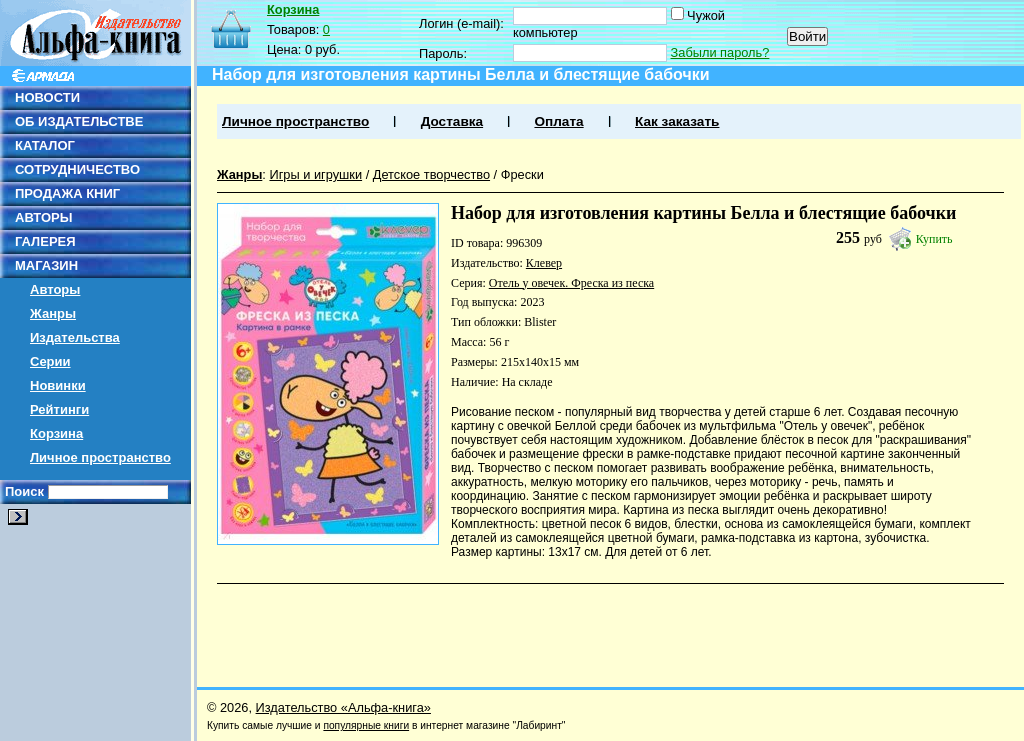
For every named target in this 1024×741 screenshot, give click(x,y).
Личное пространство (100, 457)
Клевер (544, 263)
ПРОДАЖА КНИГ (67, 193)
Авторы (55, 289)
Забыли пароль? (720, 52)
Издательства (75, 337)
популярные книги (366, 725)
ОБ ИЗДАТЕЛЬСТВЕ (79, 121)
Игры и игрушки (315, 174)
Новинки (58, 385)
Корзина (56, 433)
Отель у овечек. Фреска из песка (571, 283)
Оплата (558, 121)
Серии (50, 361)
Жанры (53, 313)
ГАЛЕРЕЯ (45, 241)
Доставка (452, 121)
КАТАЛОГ (45, 145)
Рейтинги (59, 409)
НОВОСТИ (47, 97)
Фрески (522, 174)
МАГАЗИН (46, 265)
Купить (934, 239)
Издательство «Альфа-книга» (343, 707)
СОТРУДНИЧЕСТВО (77, 169)
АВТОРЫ (43, 217)
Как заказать (677, 121)
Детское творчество (431, 174)
